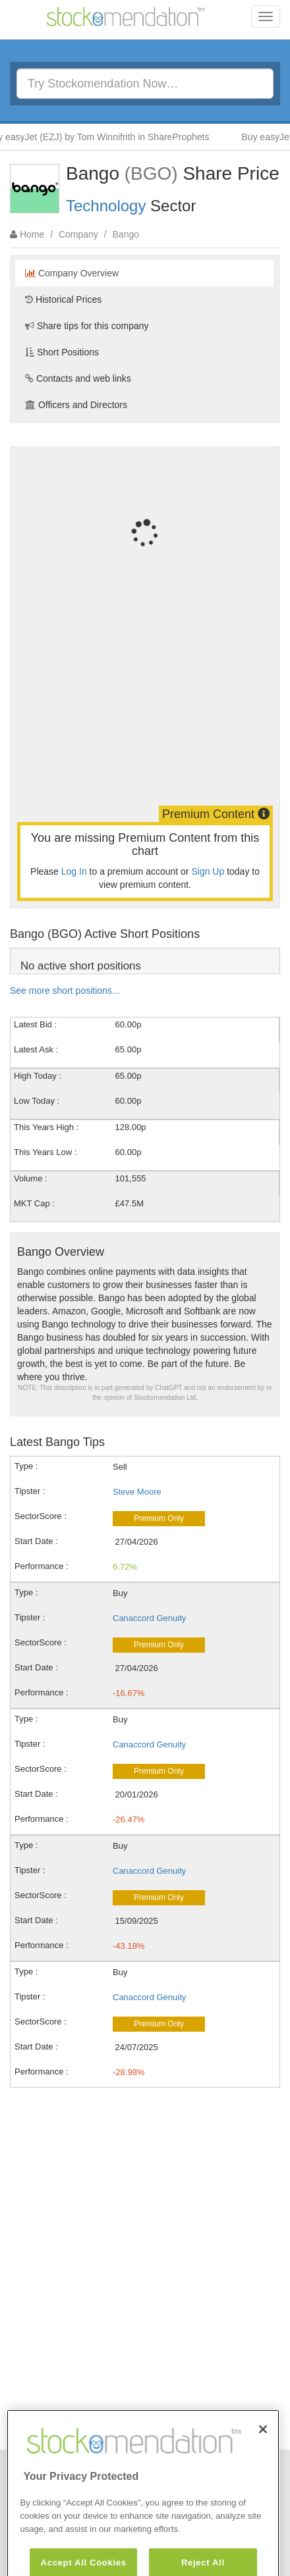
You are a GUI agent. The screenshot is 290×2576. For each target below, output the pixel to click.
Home (32, 234)
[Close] (262, 2449)
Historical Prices (63, 299)
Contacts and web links (78, 378)
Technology (106, 206)
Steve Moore (137, 1492)
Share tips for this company (87, 326)
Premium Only (159, 1518)
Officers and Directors (76, 404)
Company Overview (72, 273)
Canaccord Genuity (149, 1618)
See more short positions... (65, 990)
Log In (74, 871)
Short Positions (62, 352)
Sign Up (207, 871)
